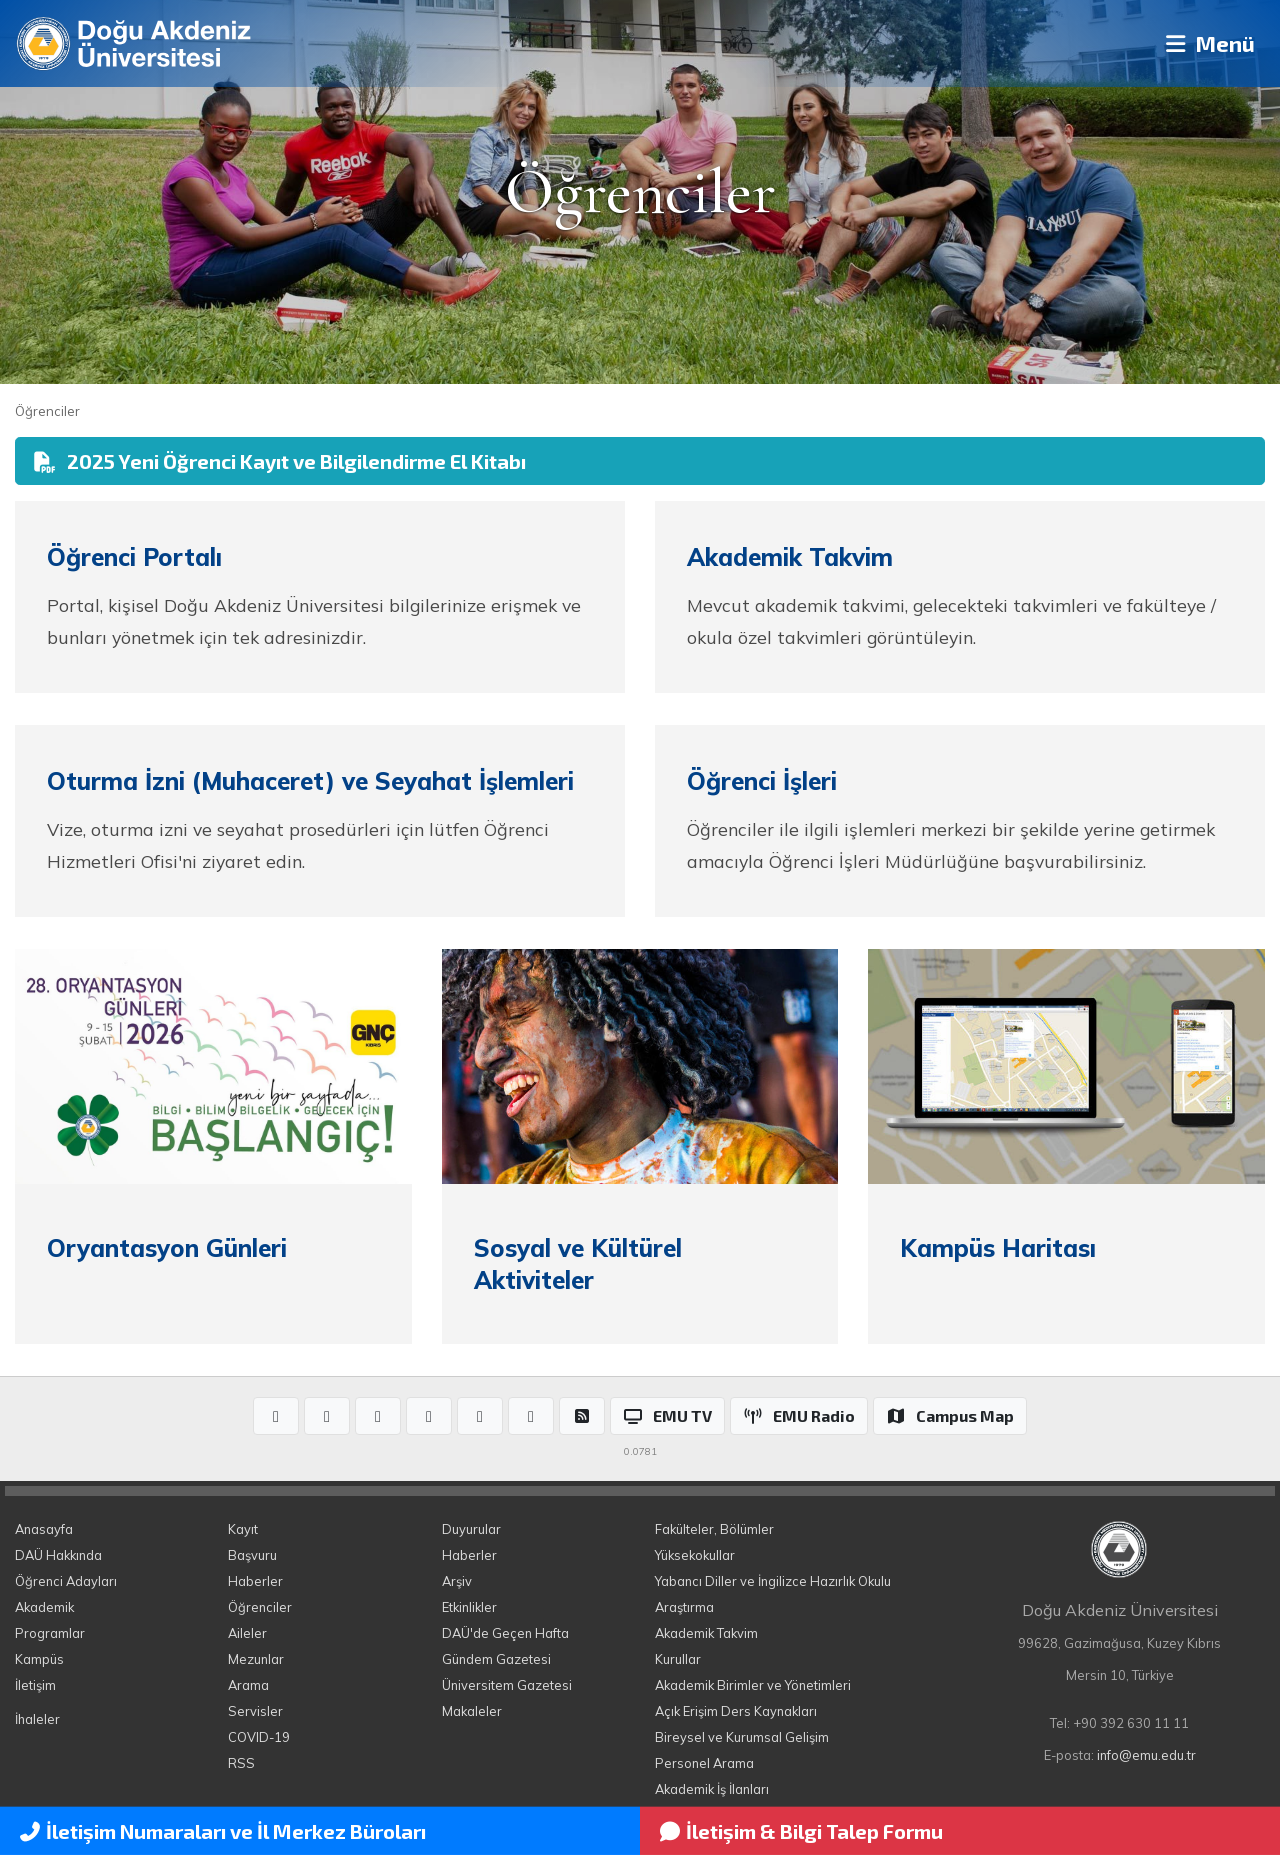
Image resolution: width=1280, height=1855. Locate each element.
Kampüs (39, 1659)
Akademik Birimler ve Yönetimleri (753, 1685)
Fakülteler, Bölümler (714, 1529)
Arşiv (457, 1581)
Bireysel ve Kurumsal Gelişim (742, 1737)
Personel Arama (704, 1763)
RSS (241, 1763)
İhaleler (37, 1719)
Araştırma (684, 1607)
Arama (248, 1685)
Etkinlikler (469, 1607)
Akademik (44, 1607)
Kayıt (243, 1529)
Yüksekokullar (695, 1555)
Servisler (255, 1711)
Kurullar (678, 1659)
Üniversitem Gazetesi (507, 1685)
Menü (1205, 43)
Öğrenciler (47, 411)
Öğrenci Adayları (66, 1581)
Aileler (247, 1633)
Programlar (50, 1633)
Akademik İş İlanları (712, 1789)
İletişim (35, 1685)
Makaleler (472, 1711)
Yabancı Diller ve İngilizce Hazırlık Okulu (773, 1581)
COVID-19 (259, 1737)
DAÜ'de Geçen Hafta (505, 1633)
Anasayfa (44, 1529)
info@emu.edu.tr (1146, 1755)
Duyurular (471, 1529)
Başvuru (252, 1555)
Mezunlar (256, 1659)
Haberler (255, 1581)
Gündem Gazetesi (496, 1659)
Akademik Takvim (706, 1633)
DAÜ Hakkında (58, 1555)
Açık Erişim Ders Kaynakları (736, 1711)
